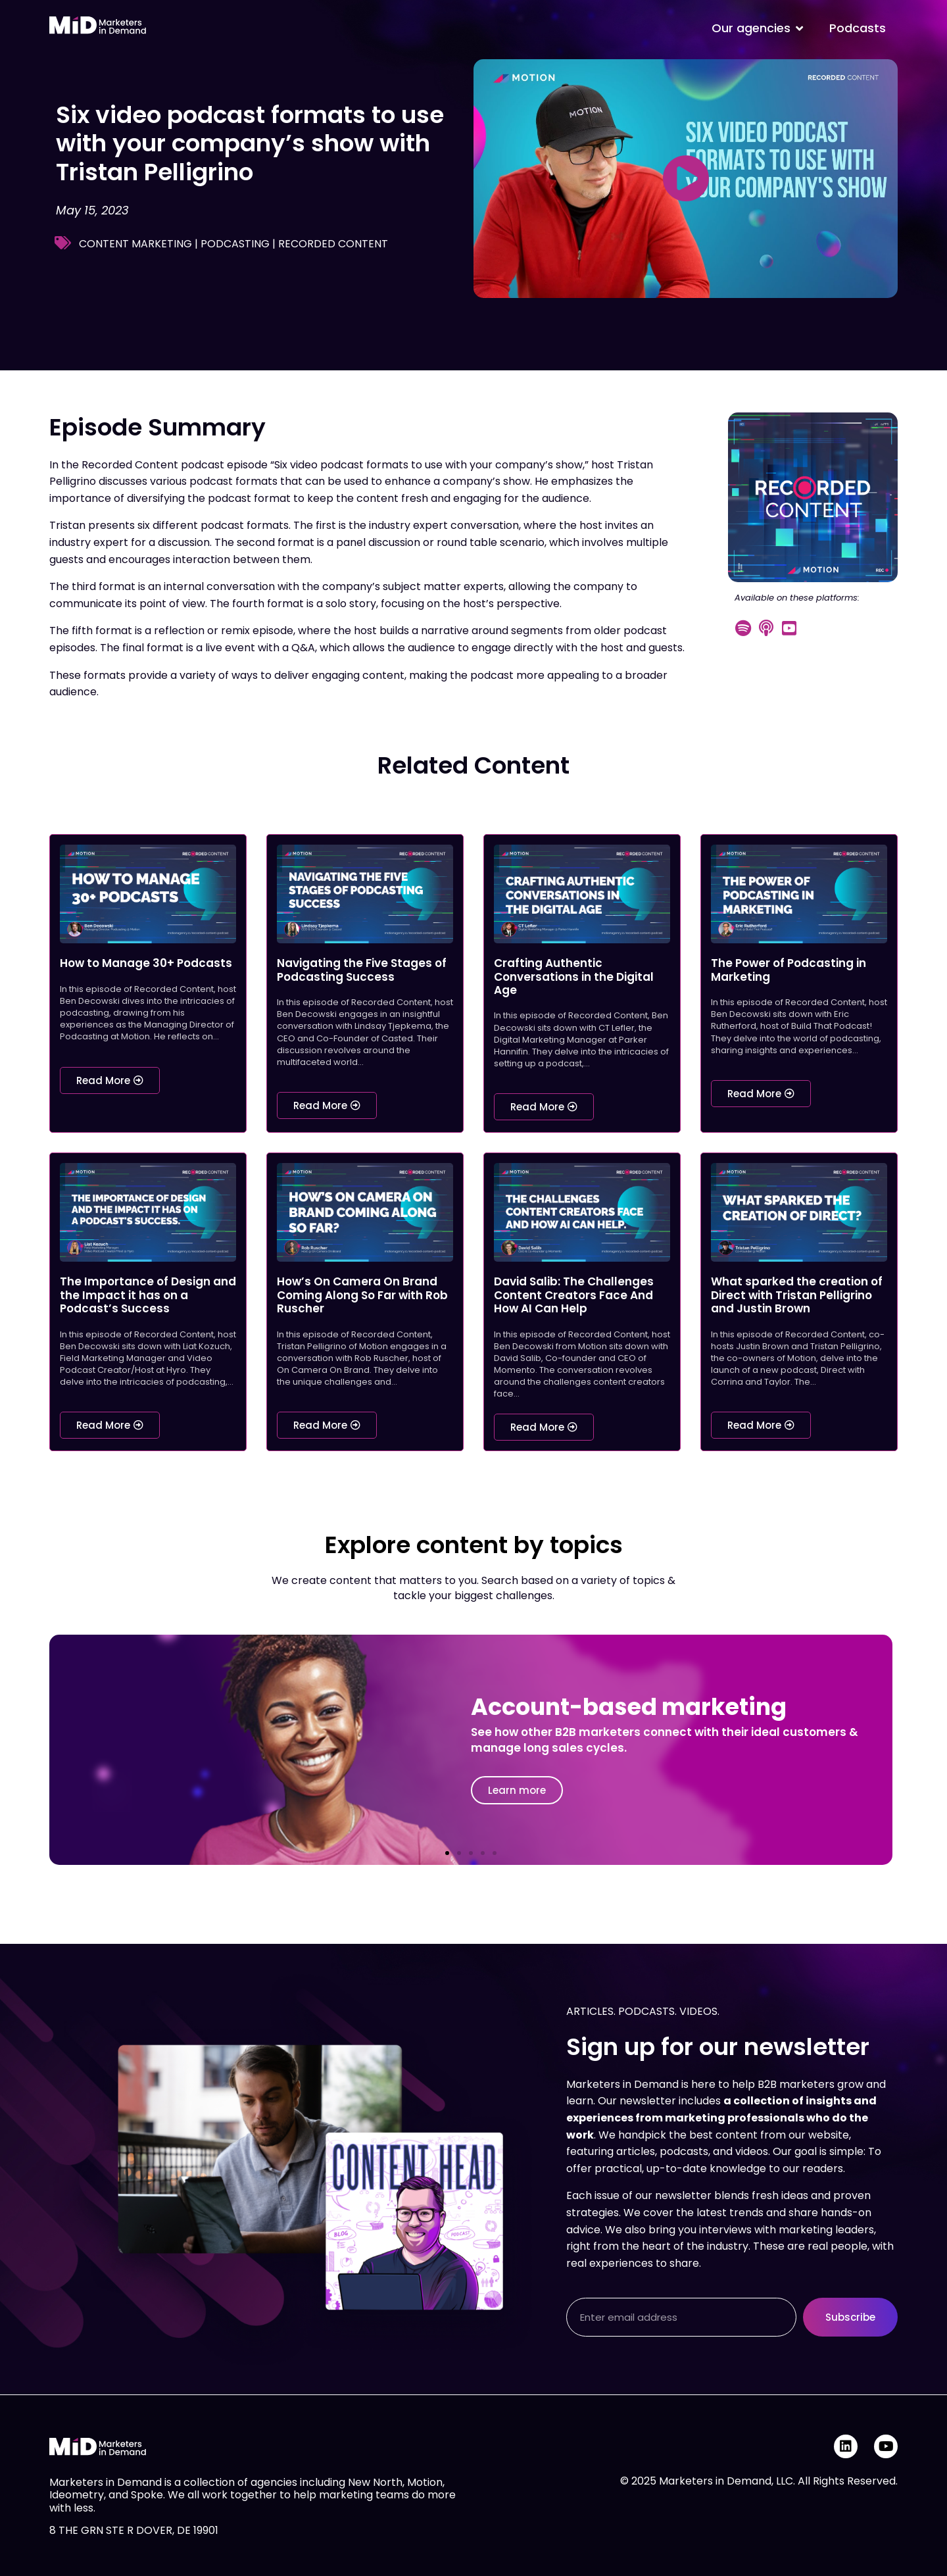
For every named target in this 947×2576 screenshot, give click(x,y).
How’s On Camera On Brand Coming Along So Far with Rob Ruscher (362, 1295)
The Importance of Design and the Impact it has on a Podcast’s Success (148, 1295)
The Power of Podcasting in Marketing (788, 969)
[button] (447, 1853)
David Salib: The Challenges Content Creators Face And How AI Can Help (574, 1295)
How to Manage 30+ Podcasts (146, 963)
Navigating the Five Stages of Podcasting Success (362, 969)
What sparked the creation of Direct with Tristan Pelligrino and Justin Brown (797, 1295)
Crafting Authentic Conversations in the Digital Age (574, 976)
